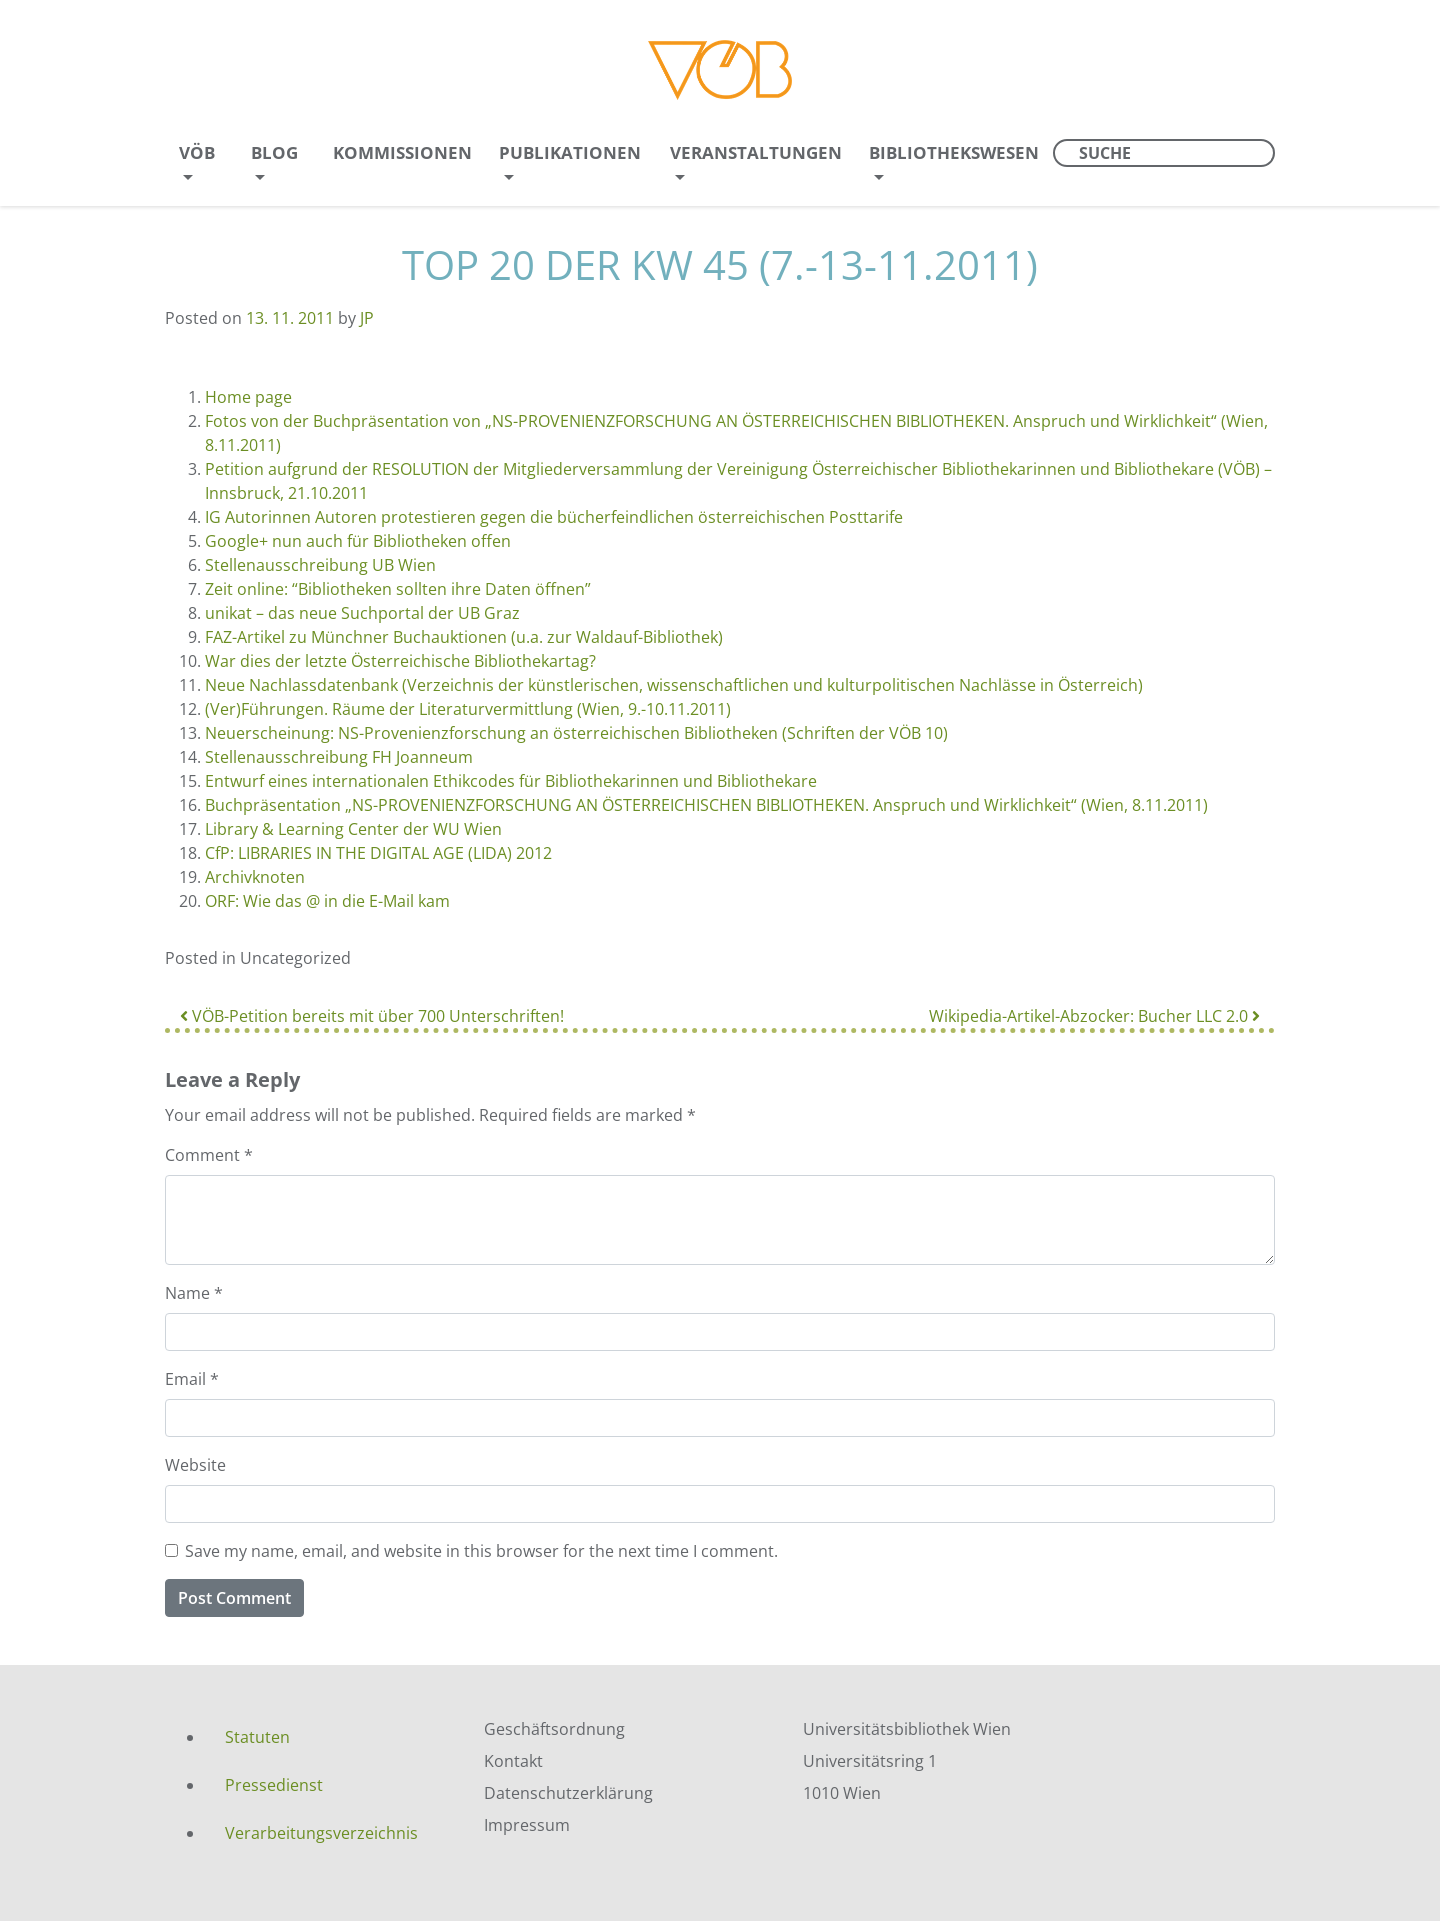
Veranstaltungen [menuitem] (756, 152)
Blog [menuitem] (274, 152)
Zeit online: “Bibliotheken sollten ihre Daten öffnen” (398, 589)
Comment (209, 1155)
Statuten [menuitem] (257, 1737)
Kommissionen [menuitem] (402, 152)
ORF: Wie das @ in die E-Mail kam (327, 901)
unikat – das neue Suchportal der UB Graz (362, 613)
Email (192, 1379)
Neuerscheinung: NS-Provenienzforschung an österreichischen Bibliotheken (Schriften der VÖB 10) (576, 733)
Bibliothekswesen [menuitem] (954, 152)
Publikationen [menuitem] (570, 152)
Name (194, 1293)
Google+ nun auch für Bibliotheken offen (358, 541)
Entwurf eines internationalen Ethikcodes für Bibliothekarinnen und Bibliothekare (511, 781)
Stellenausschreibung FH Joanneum (339, 757)
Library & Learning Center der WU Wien (353, 829)
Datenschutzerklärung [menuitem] (568, 1793)
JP (367, 318)
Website (195, 1465)
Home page (248, 397)
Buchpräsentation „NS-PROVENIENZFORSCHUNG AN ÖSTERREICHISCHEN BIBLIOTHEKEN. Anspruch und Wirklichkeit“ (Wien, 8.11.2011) (706, 805)
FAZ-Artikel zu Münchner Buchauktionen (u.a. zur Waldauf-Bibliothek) (464, 637)
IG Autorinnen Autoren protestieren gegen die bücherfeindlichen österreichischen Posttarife (554, 517)
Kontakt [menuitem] (513, 1761)
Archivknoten (255, 877)
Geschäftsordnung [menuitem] (554, 1729)
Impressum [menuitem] (527, 1825)
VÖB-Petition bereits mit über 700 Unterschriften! (372, 1016)
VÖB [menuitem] (197, 152)
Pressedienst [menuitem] (274, 1785)
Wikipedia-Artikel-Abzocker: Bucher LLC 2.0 (1094, 1016)
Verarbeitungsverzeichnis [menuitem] (321, 1833)
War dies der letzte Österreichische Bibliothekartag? (400, 661)
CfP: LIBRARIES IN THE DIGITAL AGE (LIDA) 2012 (378, 853)
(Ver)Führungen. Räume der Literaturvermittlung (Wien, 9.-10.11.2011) (468, 709)
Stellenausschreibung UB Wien (320, 565)
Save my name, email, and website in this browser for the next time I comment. (481, 1551)
